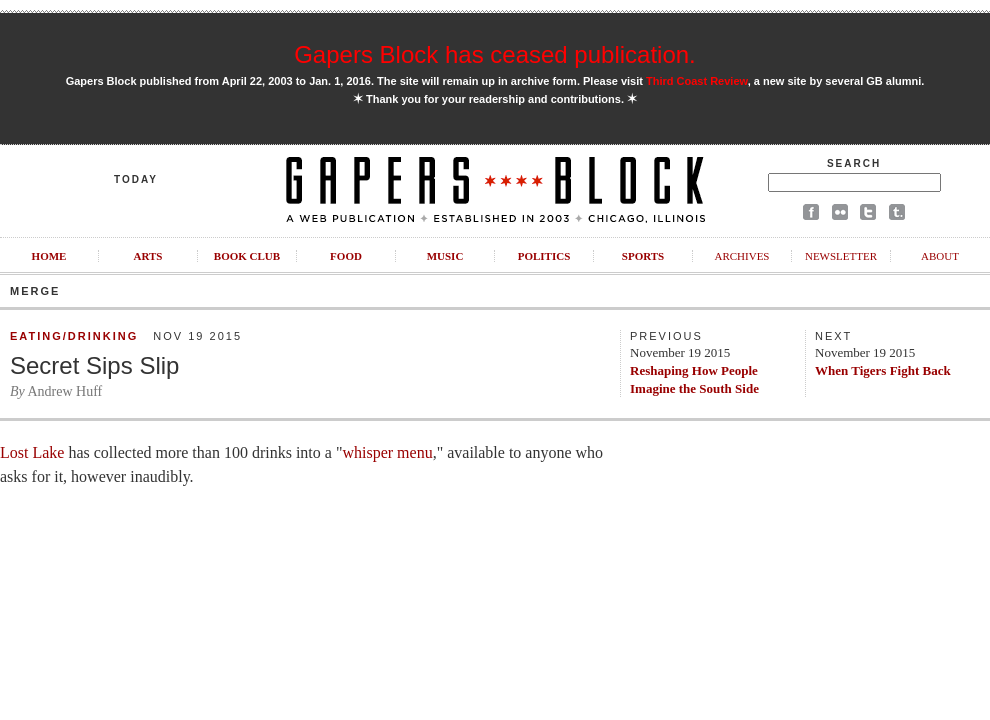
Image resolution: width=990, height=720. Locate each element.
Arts (148, 256)
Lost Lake (32, 452)
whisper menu (387, 452)
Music (445, 256)
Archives (741, 256)
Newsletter (841, 256)
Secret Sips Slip (94, 365)
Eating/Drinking (74, 336)
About (940, 256)
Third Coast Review (697, 81)
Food (346, 256)
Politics (544, 256)
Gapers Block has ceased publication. (495, 54)
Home (49, 256)
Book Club (247, 256)
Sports (643, 256)
